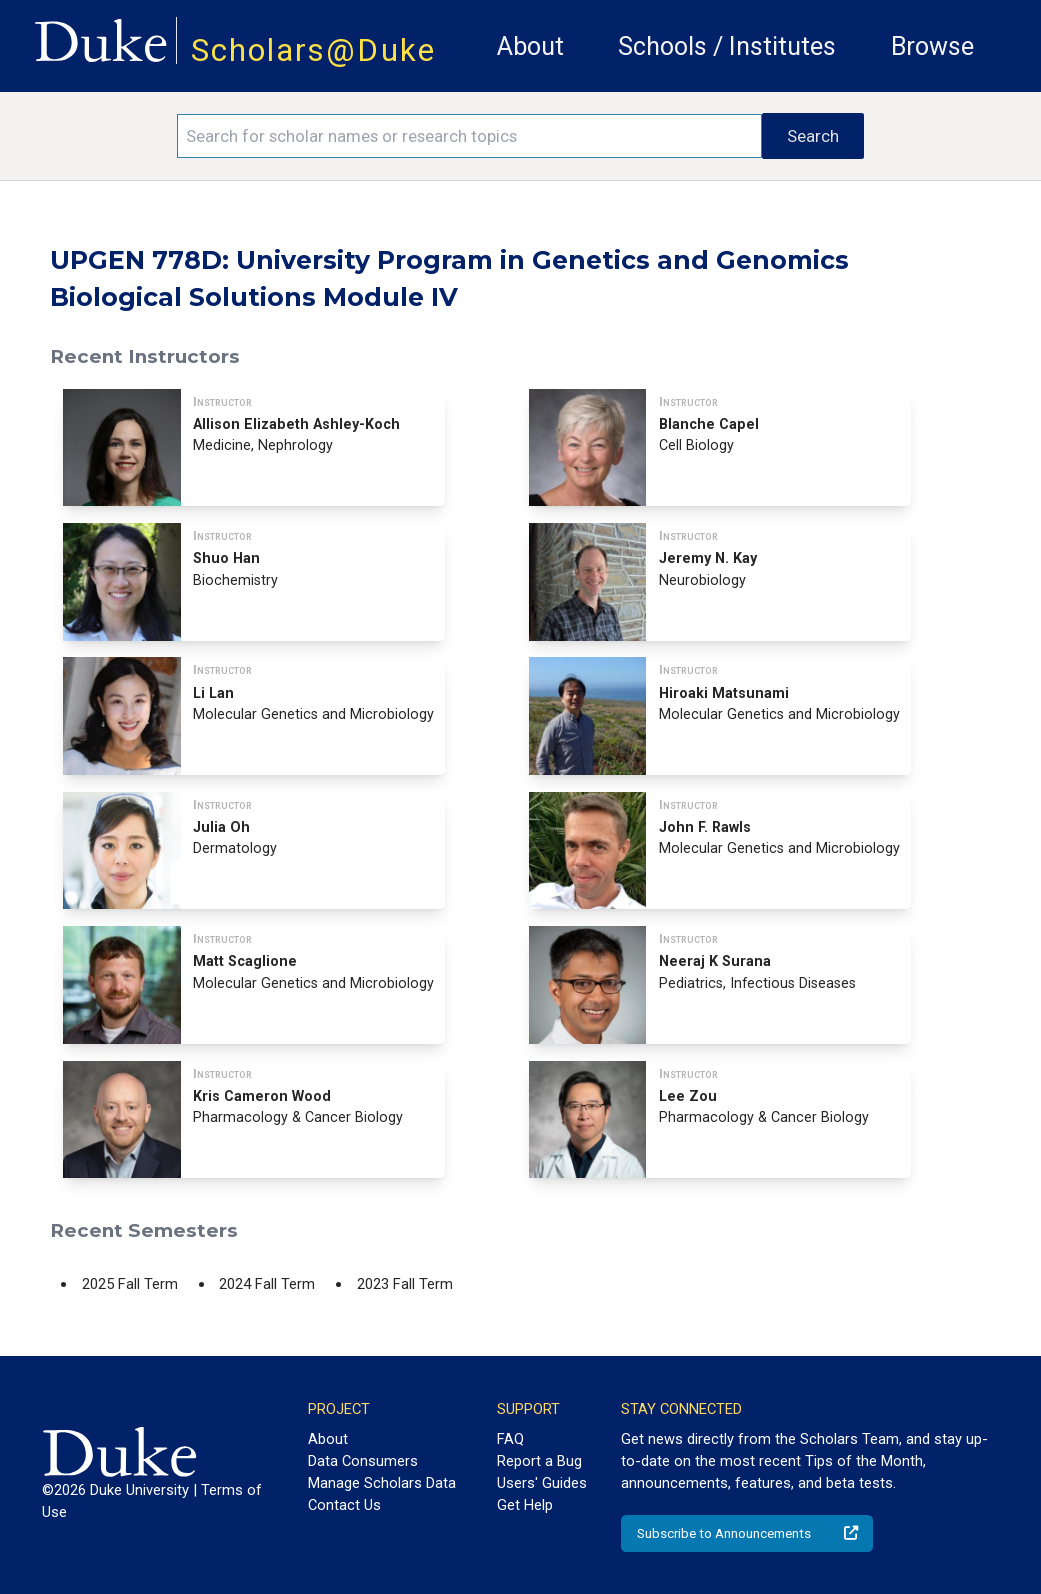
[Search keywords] (470, 136)
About (530, 46)
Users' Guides (542, 1483)
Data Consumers (363, 1461)
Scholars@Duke (313, 50)
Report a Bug (539, 1461)
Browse (932, 46)
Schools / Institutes (727, 46)
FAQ (510, 1439)
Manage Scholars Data (382, 1483)
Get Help (525, 1505)
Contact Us (344, 1505)
